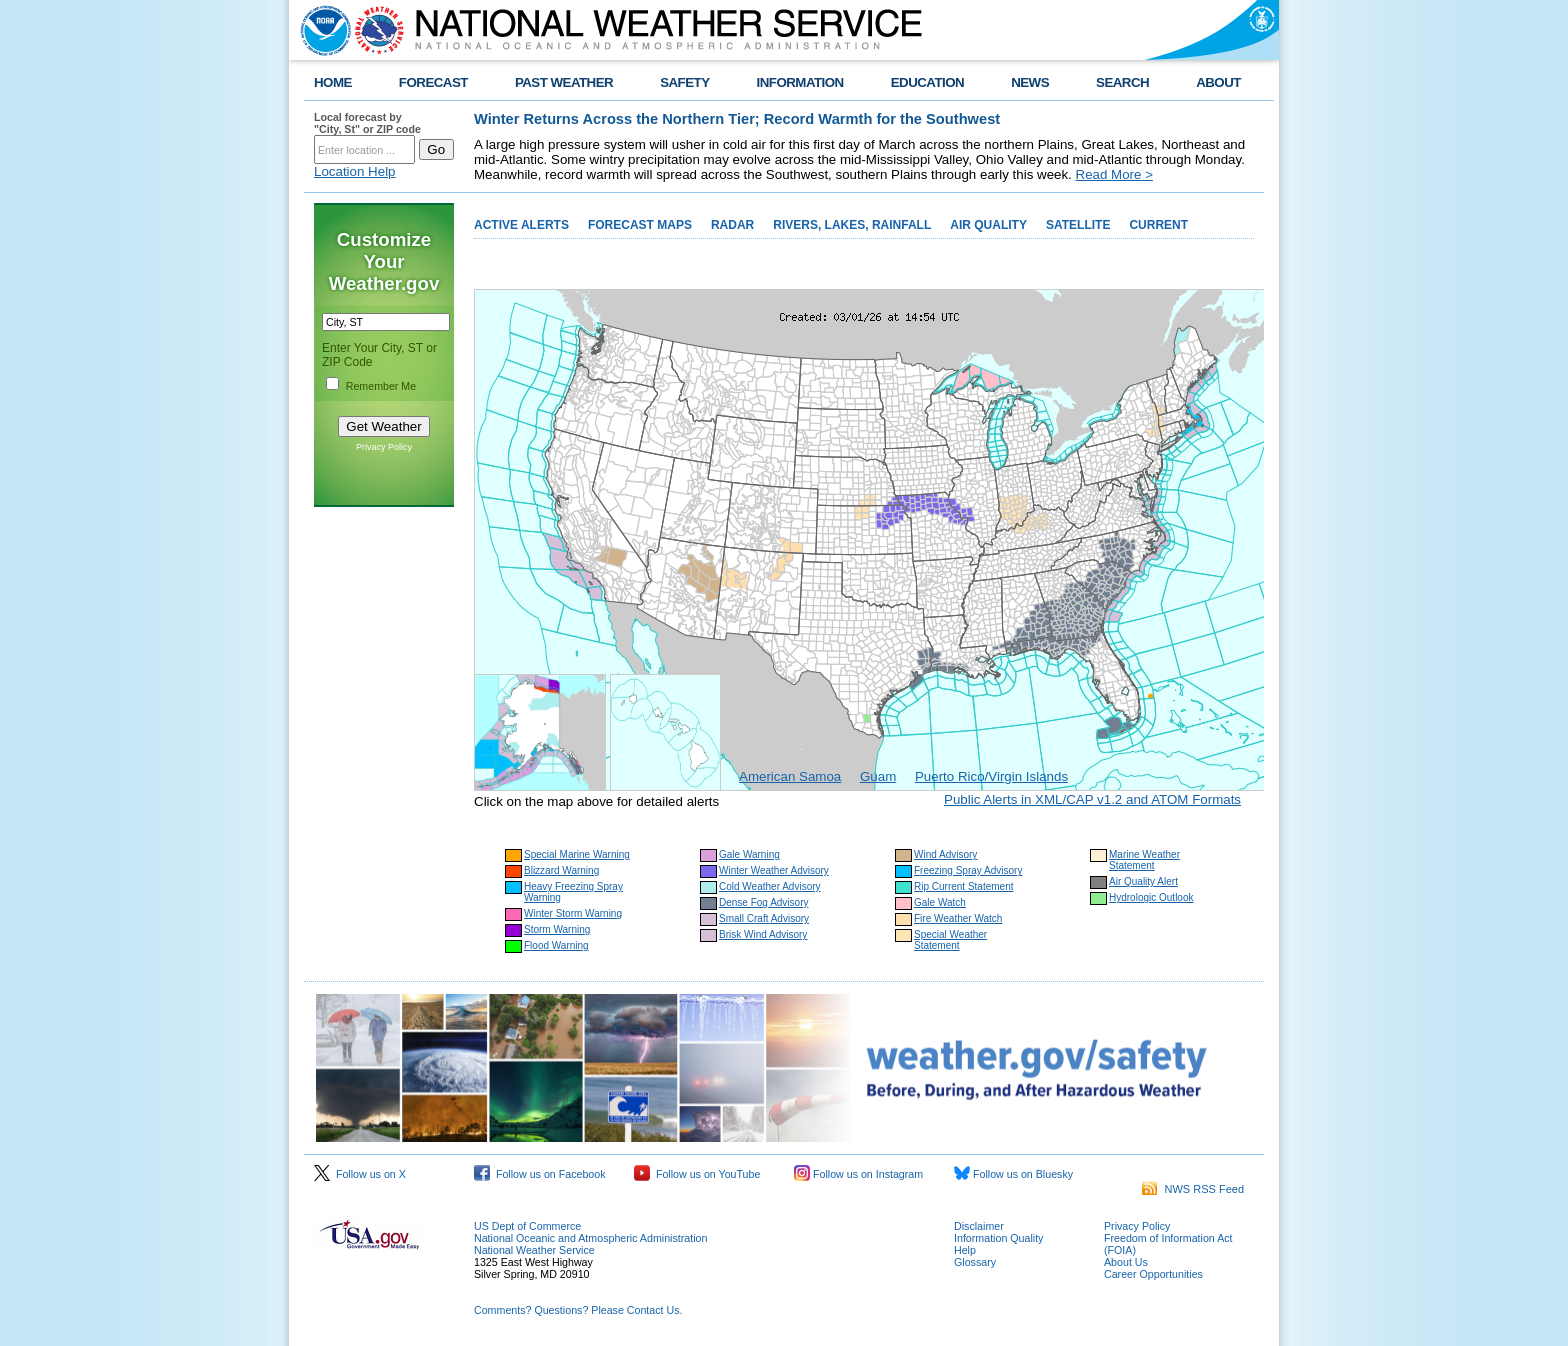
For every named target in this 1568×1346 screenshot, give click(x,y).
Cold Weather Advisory (770, 886)
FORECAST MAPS (640, 225)
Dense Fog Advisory (764, 902)
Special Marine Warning (577, 854)
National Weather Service (534, 1250)
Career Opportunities (1153, 1274)
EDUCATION (927, 82)
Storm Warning (557, 929)
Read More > (1114, 174)
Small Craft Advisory (764, 918)
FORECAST (433, 82)
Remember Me (381, 386)
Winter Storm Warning (573, 913)
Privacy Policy (384, 447)
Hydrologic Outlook (1151, 897)
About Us (1126, 1262)
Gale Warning (749, 854)
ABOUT (1218, 82)
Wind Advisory (945, 854)
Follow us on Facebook (540, 1174)
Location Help (355, 171)
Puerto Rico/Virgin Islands (991, 776)
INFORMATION (800, 82)
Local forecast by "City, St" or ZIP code (367, 123)
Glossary (975, 1262)
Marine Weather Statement (1144, 860)
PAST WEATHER (564, 82)
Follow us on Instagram (858, 1174)
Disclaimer (979, 1226)
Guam (878, 776)
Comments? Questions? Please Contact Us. (578, 1310)
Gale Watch (940, 902)
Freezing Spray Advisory (968, 870)
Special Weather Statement (950, 940)
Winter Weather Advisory (774, 870)
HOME (333, 82)
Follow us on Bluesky (1013, 1174)
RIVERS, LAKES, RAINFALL (852, 225)
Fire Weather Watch (958, 918)
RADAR (732, 225)
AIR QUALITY (988, 225)
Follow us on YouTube (697, 1174)
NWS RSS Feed (1193, 1189)
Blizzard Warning (561, 870)
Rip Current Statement (964, 886)
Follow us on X (360, 1174)
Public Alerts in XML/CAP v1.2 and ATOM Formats (1092, 799)
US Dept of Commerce (527, 1226)
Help (965, 1250)
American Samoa (790, 776)
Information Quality (998, 1238)
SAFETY (684, 82)
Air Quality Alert (1143, 881)
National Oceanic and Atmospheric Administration (590, 1238)
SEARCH (1122, 82)
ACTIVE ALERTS (521, 225)
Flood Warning (556, 945)
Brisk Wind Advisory (763, 934)
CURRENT (1158, 225)
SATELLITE (1078, 225)
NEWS (1030, 82)
